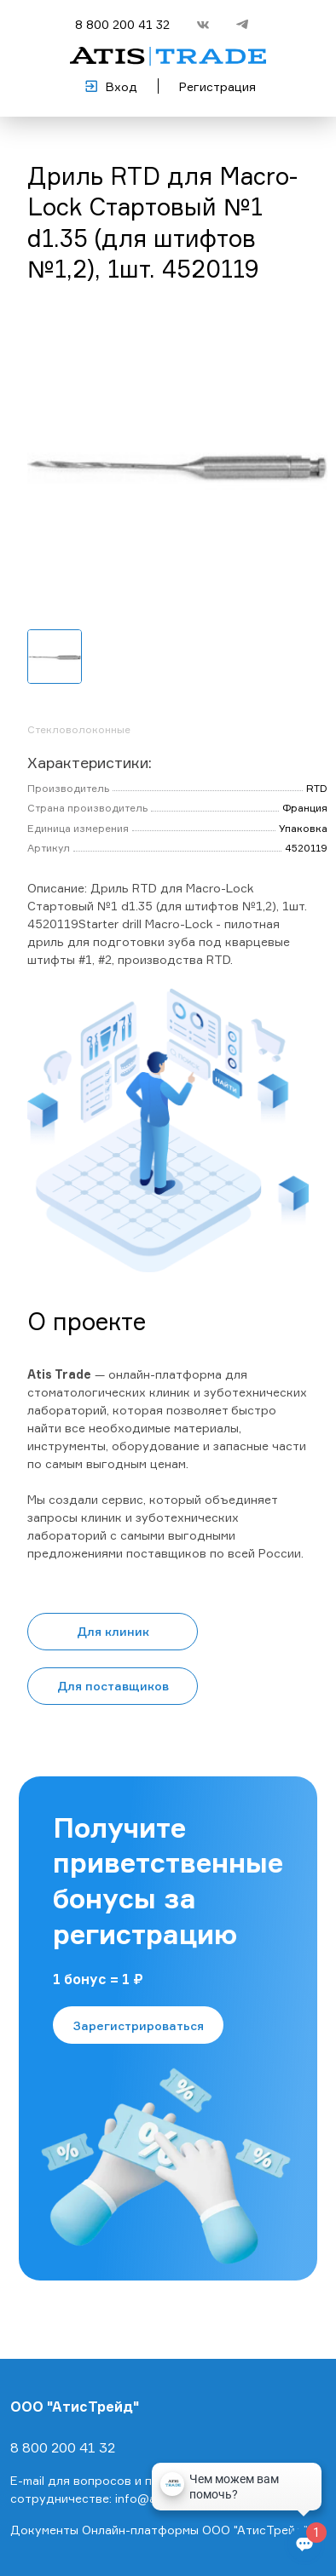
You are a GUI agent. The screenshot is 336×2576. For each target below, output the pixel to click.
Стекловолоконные (78, 729)
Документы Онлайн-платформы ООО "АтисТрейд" (159, 2529)
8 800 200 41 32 (122, 24)
